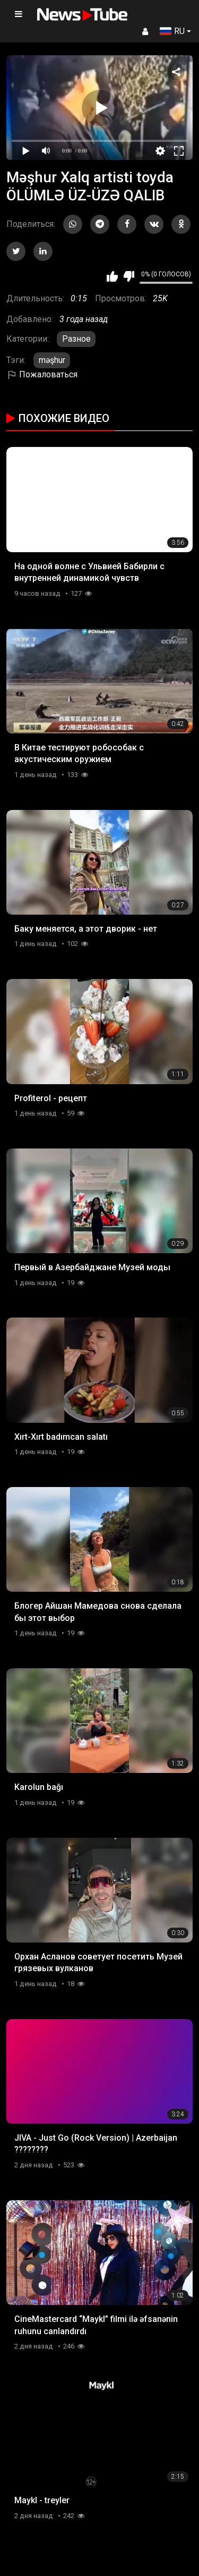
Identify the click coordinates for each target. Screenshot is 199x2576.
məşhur (52, 360)
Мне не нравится (128, 276)
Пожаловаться (41, 374)
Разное (76, 339)
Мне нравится (112, 276)
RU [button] (172, 31)
